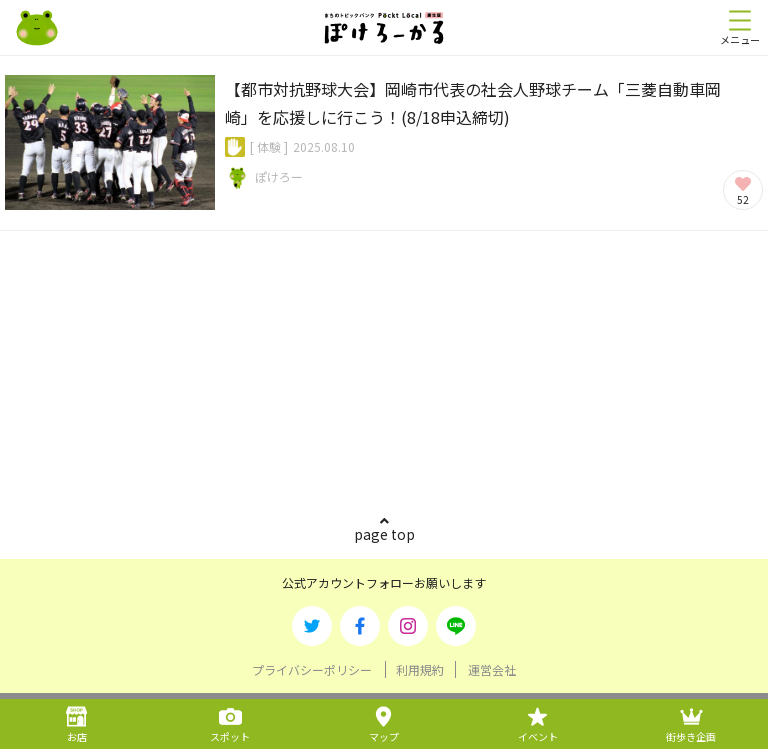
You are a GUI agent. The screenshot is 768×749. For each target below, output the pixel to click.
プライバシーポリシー (312, 669)
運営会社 (492, 669)
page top (384, 534)
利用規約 (420, 669)
